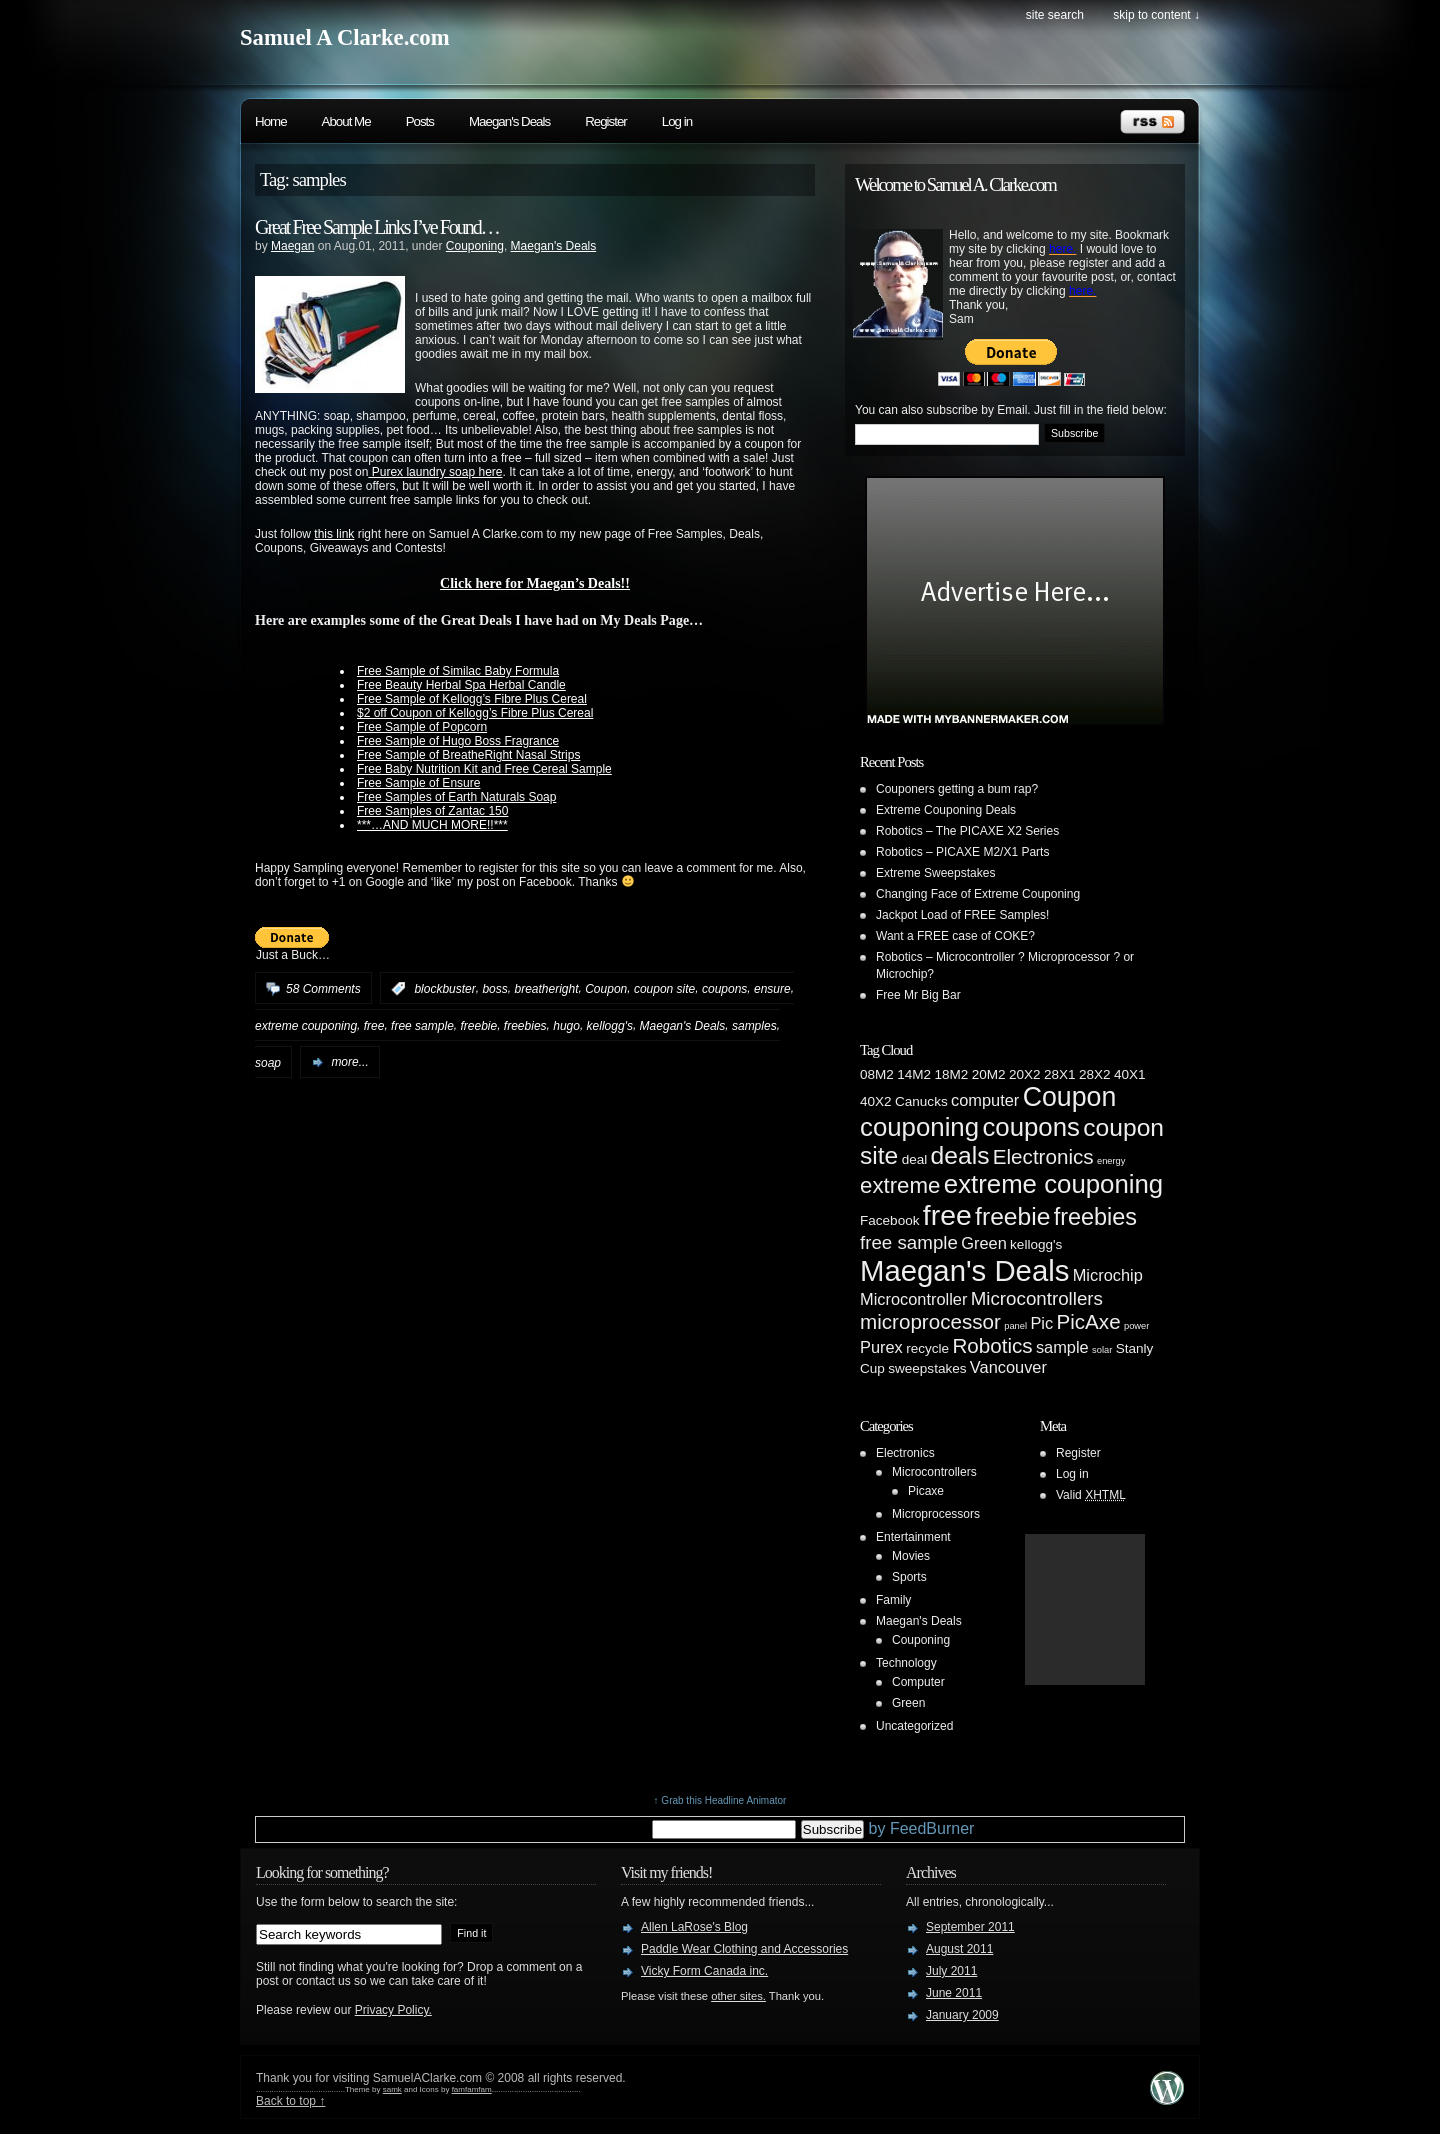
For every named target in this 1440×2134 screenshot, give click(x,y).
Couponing (475, 246)
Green (984, 1243)
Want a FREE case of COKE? (955, 936)
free (374, 1026)
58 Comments (323, 989)
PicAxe (1088, 1321)
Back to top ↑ (290, 2101)
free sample (422, 1026)
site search (1055, 15)
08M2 (877, 1074)
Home (271, 121)
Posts (420, 121)
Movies (911, 1556)
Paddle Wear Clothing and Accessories (744, 1949)
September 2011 (970, 1927)
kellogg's (610, 1026)
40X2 (876, 1101)
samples (754, 1026)
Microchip (1108, 1275)
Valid (1091, 1495)
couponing (919, 1127)
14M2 (914, 1074)
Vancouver (1008, 1367)
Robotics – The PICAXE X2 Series (967, 831)
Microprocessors (936, 1514)
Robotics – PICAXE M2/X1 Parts (962, 852)
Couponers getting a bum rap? (957, 789)
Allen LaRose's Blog (694, 1927)
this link (334, 534)
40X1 (1130, 1074)
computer (985, 1100)
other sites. (738, 1996)
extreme (900, 1185)
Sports (909, 1577)
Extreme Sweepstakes (935, 873)
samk (392, 2089)
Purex (881, 1347)
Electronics (1043, 1156)
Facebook (890, 1220)
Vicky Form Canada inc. (704, 1971)
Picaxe (926, 1491)
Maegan (292, 246)
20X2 (1025, 1074)
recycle (927, 1348)
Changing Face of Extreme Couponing (978, 894)
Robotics (992, 1345)
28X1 (1060, 1074)
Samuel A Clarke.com (345, 37)
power (1136, 1326)
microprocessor (930, 1321)
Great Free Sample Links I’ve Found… (377, 227)
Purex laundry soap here (435, 472)
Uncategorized (914, 1726)
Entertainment (913, 1537)
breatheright (546, 989)
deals (960, 1155)
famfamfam (472, 2089)
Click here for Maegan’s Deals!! (535, 583)
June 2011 (954, 1993)
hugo (566, 1026)
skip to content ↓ (1156, 15)
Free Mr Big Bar (918, 995)
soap (268, 1062)
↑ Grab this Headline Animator (720, 1800)
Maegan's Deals (509, 121)
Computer (918, 1682)
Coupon (606, 989)
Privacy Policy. (393, 2010)
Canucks (921, 1101)
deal (915, 1159)
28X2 (1095, 1074)
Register (606, 121)
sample (1062, 1347)
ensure (772, 989)
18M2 (951, 1074)
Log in (677, 121)
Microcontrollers (1037, 1298)
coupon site (664, 989)
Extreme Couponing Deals (946, 810)
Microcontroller (913, 1299)
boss (494, 989)
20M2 (989, 1074)
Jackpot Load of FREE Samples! (962, 915)
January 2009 (962, 2015)
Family (893, 1600)
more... (349, 1062)
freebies (525, 1026)
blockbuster (444, 989)
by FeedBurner (919, 1828)
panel (1015, 1326)
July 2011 (951, 1971)
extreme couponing (306, 1026)
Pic (1041, 1323)
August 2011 (959, 1949)
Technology (906, 1663)
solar (1102, 1350)
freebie (478, 1026)
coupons (724, 989)
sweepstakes (927, 1368)
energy (1111, 1161)
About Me (346, 121)
